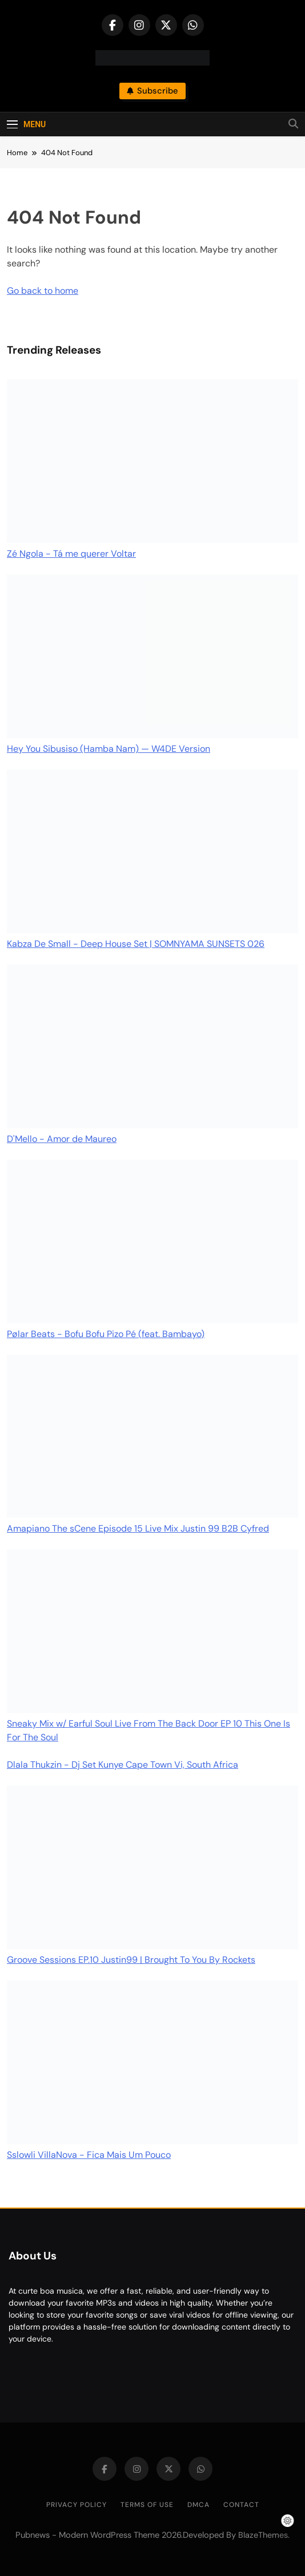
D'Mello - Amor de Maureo (62, 1139)
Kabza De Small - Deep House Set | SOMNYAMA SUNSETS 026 (135, 944)
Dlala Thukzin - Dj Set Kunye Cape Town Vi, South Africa (122, 1765)
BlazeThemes (263, 2535)
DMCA (198, 2504)
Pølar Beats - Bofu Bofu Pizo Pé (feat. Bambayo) (105, 1334)
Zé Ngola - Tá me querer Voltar (71, 554)
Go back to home (42, 291)
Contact (241, 2504)
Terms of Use (147, 2504)
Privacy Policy (76, 2504)
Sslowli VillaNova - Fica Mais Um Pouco (89, 2155)
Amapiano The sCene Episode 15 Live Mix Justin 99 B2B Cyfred (138, 1528)
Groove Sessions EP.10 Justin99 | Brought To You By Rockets (131, 1960)
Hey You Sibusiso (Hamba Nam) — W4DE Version (108, 749)
